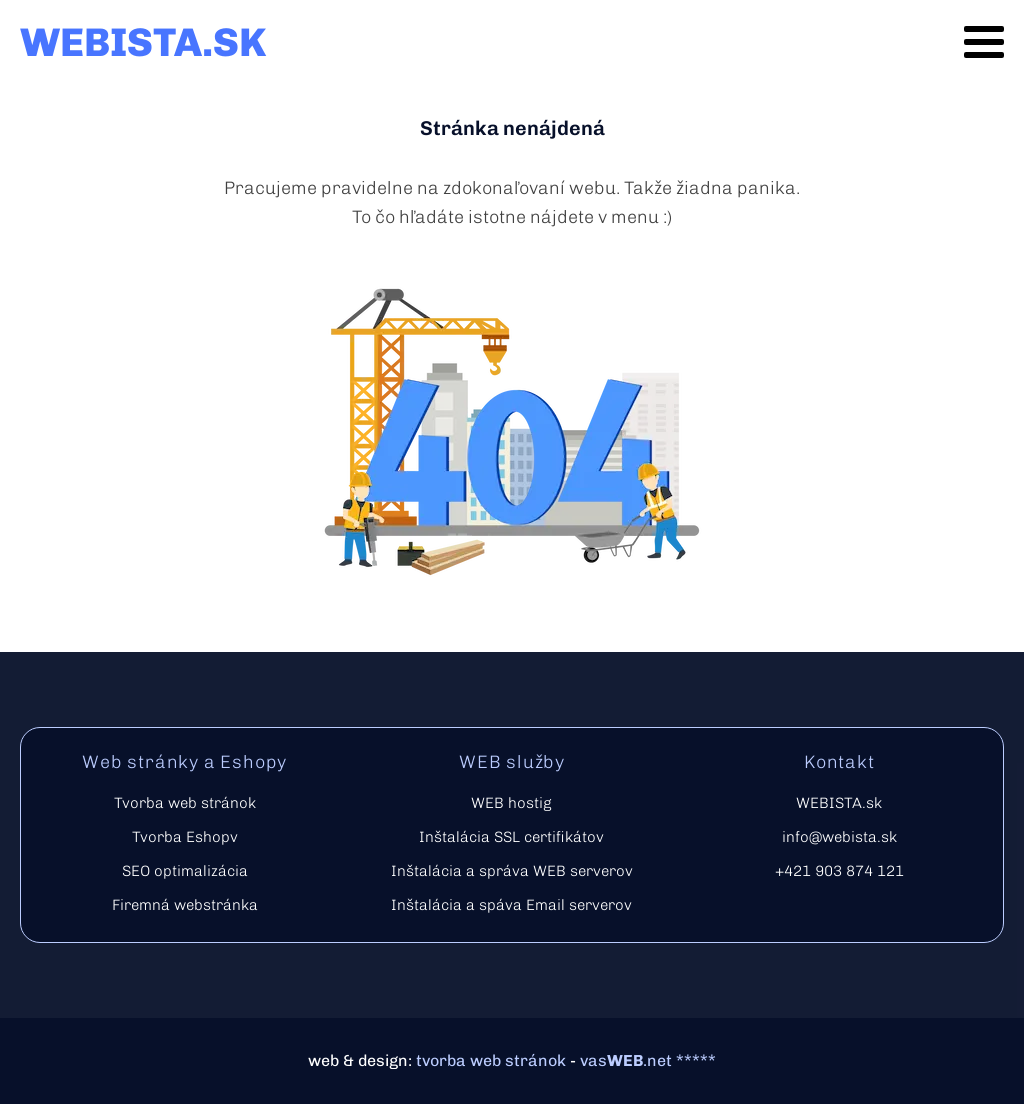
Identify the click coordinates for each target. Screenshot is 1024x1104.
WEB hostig (511, 803)
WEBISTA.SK (143, 42)
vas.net (626, 1060)
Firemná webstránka (185, 905)
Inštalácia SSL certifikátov (511, 837)
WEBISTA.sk (839, 803)
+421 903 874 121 (839, 871)
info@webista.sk (839, 837)
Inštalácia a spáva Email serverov (511, 905)
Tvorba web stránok (185, 803)
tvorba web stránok (491, 1060)
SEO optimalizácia (185, 871)
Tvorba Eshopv (185, 837)
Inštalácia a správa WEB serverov (512, 871)
